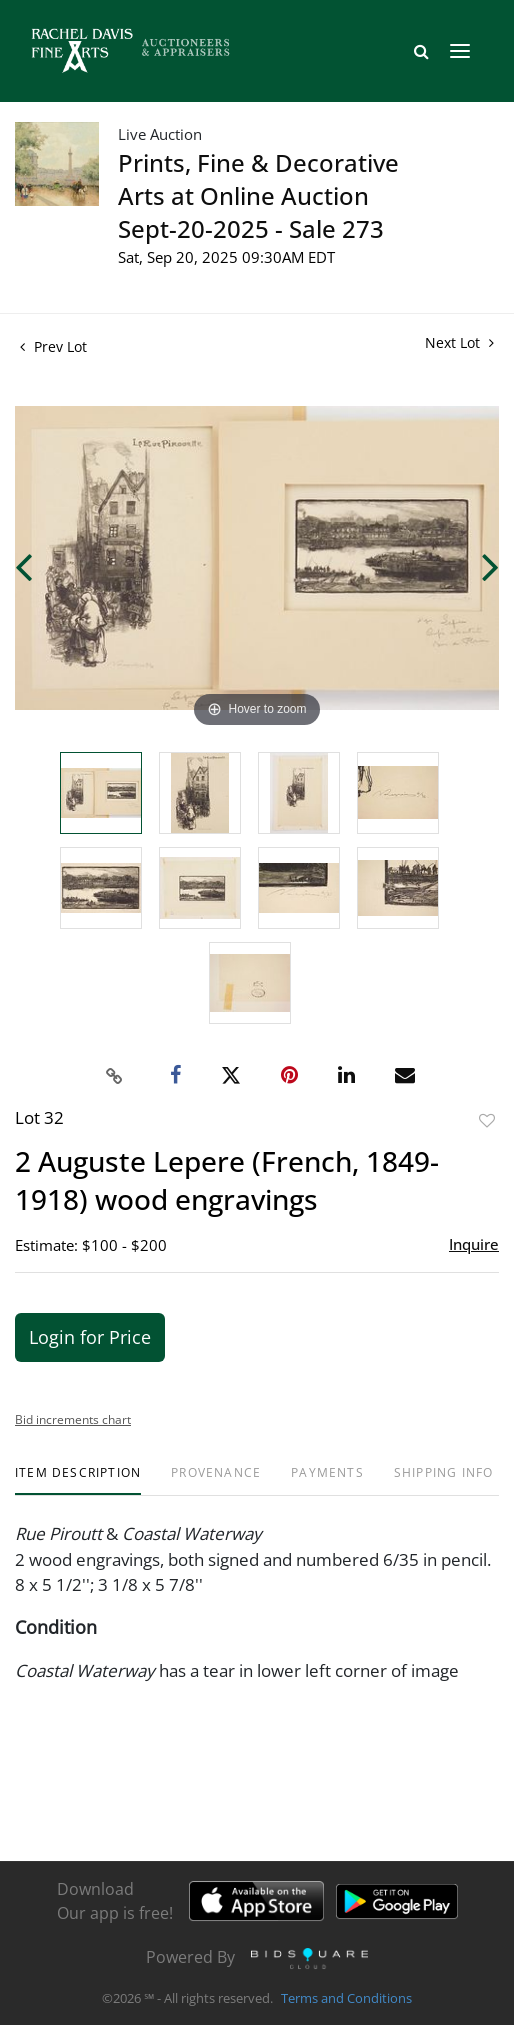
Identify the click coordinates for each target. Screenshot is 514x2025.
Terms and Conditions (346, 1999)
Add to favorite (487, 1120)
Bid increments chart (73, 1419)
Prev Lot (53, 346)
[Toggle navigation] (460, 51)
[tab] (78, 1480)
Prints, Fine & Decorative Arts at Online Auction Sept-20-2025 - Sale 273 (258, 195)
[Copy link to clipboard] (115, 1076)
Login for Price (90, 1337)
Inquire (474, 1244)
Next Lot (459, 342)
